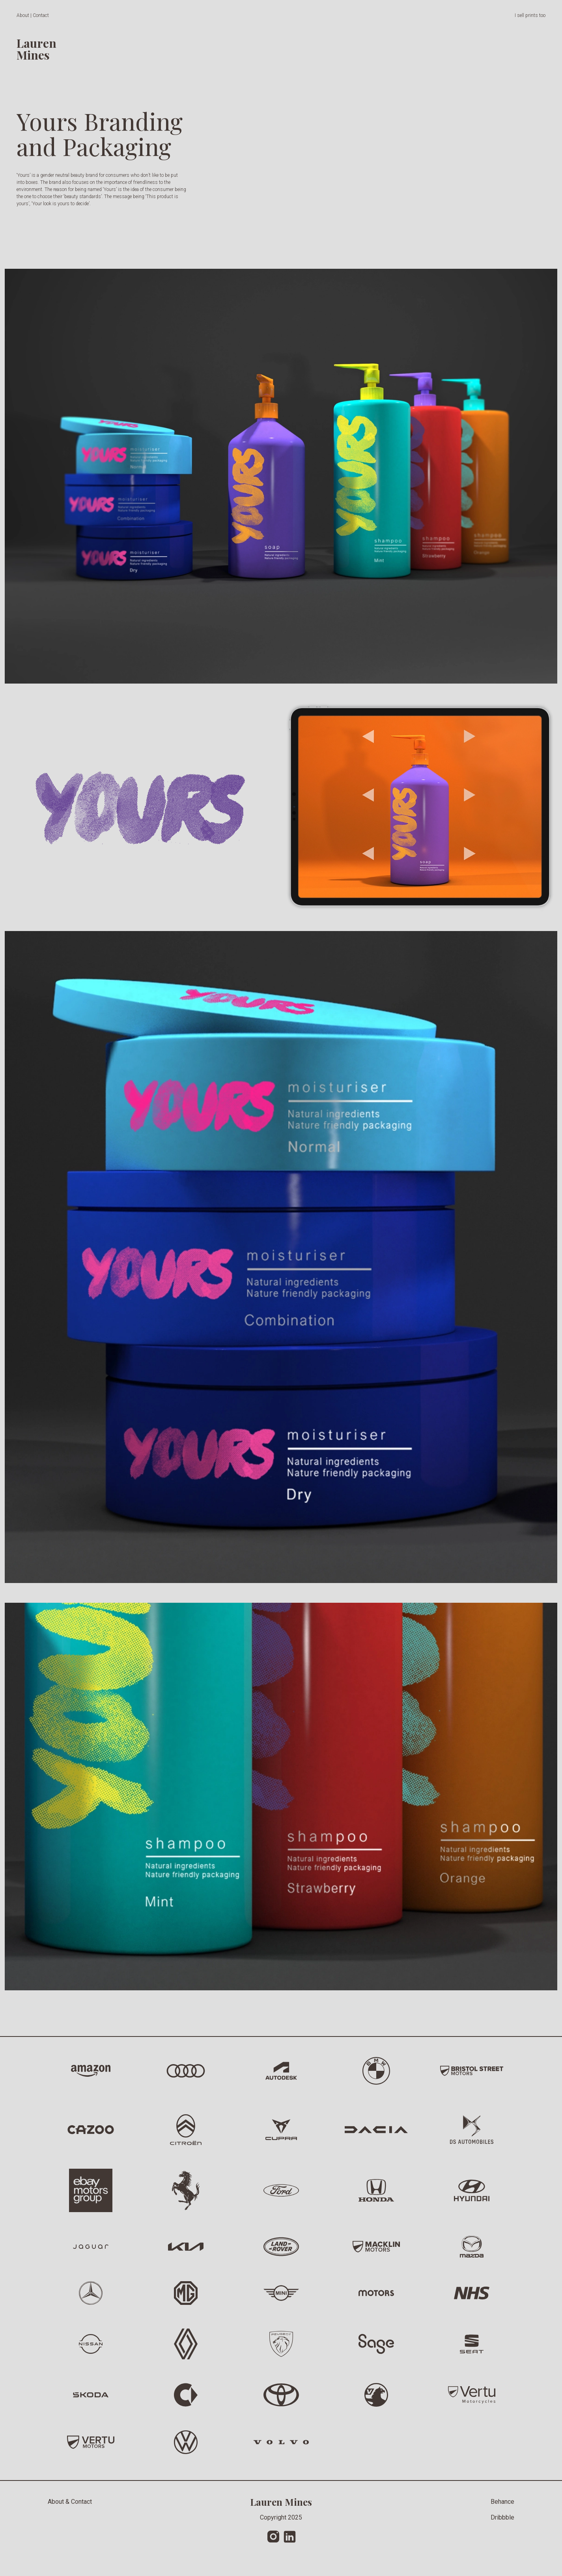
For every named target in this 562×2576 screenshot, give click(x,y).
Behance (502, 2501)
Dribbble (502, 2517)
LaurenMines (36, 49)
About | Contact (33, 15)
